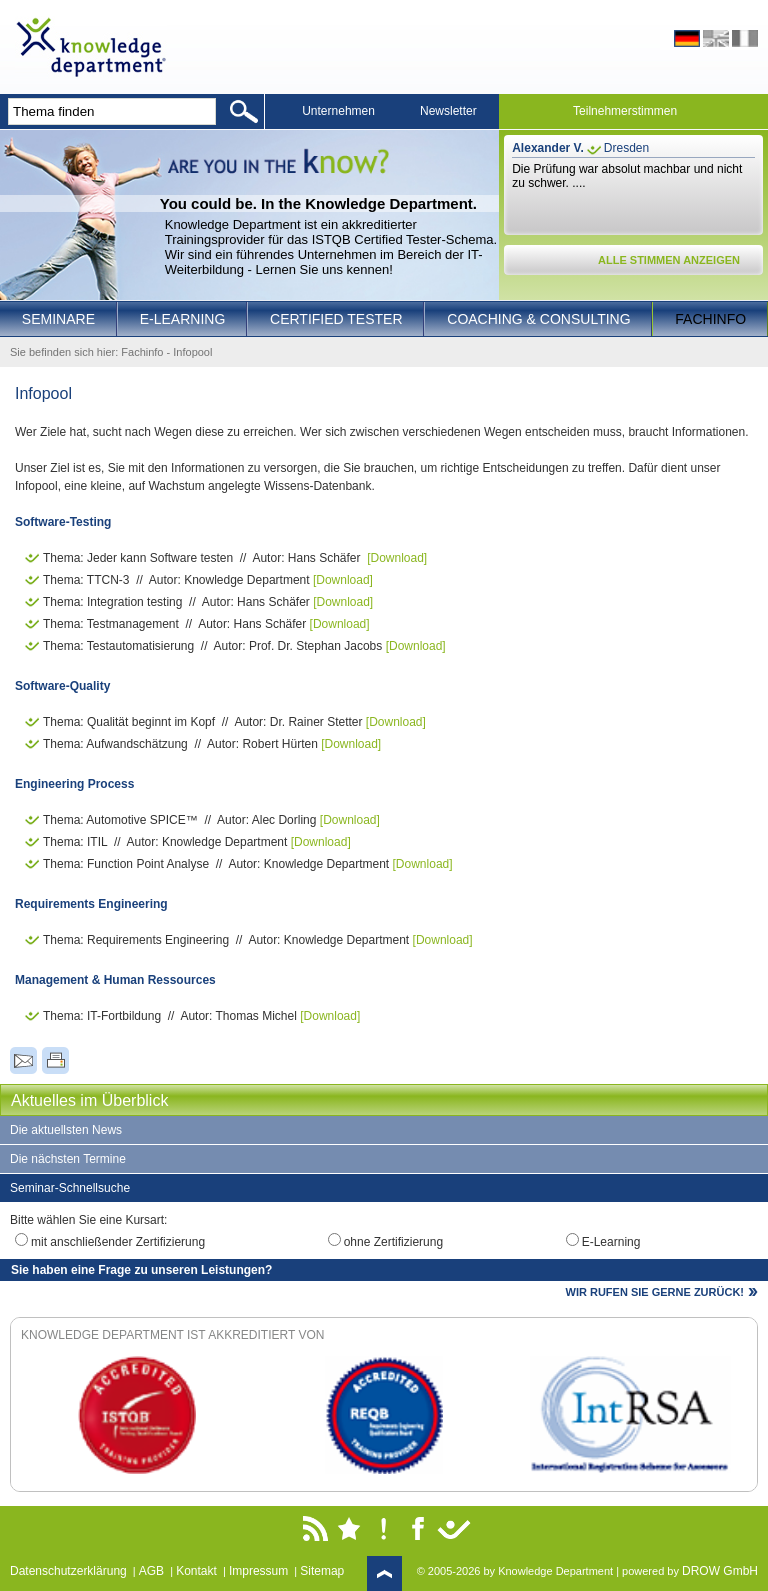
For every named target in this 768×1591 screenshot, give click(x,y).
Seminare (58, 319)
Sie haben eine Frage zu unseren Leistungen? (141, 1270)
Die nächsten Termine (68, 1159)
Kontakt (196, 1571)
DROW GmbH (720, 1571)
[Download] (397, 558)
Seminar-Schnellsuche (70, 1188)
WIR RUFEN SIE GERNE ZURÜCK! (655, 1292)
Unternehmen (338, 111)
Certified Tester (336, 319)
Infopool (192, 352)
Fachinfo (710, 319)
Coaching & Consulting (538, 319)
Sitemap (322, 1571)
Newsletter (448, 111)
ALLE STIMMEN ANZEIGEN (669, 260)
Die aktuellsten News (66, 1130)
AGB (151, 1571)
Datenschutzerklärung (68, 1571)
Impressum (258, 1571)
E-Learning (183, 319)
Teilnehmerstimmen (625, 111)
